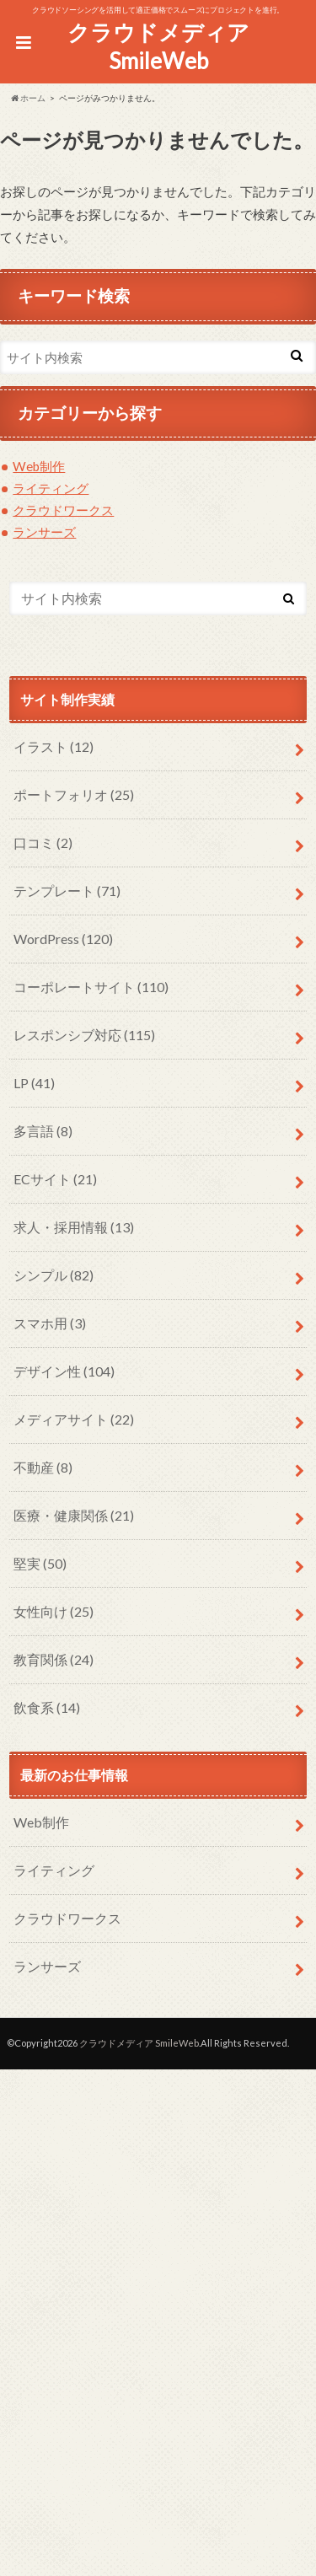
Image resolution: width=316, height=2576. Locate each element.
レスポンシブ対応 (84, 1035)
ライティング (50, 488)
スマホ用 (49, 1323)
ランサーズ (44, 531)
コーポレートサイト (91, 987)
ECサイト (55, 1179)
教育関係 (53, 1659)
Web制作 (39, 466)
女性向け (53, 1611)
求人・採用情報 (73, 1227)
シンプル (53, 1275)
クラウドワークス (63, 510)
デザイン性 (64, 1371)
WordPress (63, 939)
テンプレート (67, 891)
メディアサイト (73, 1419)
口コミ (42, 843)
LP (34, 1083)
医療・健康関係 (73, 1515)
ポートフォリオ (73, 794)
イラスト (53, 746)
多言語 (42, 1131)
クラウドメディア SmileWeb (158, 47)
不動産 (42, 1467)
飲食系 (46, 1707)
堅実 (40, 1563)
